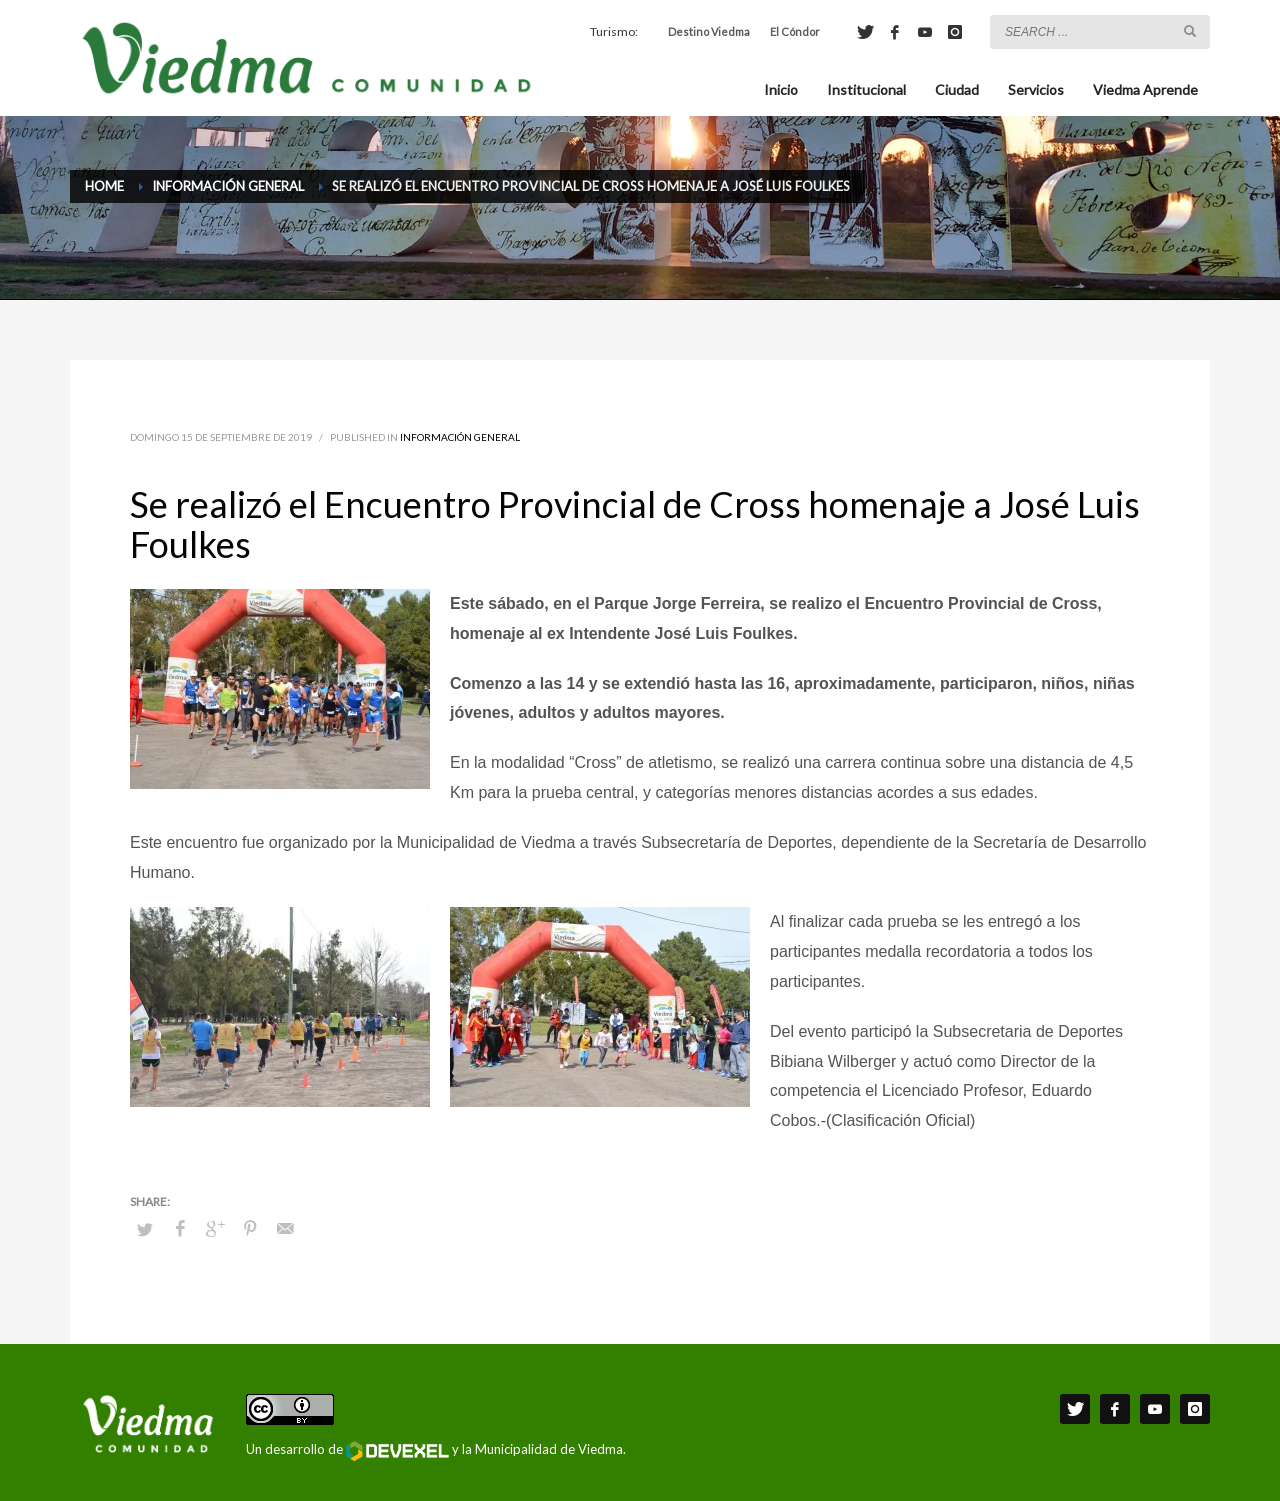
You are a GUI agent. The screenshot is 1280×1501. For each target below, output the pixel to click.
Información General (460, 437)
